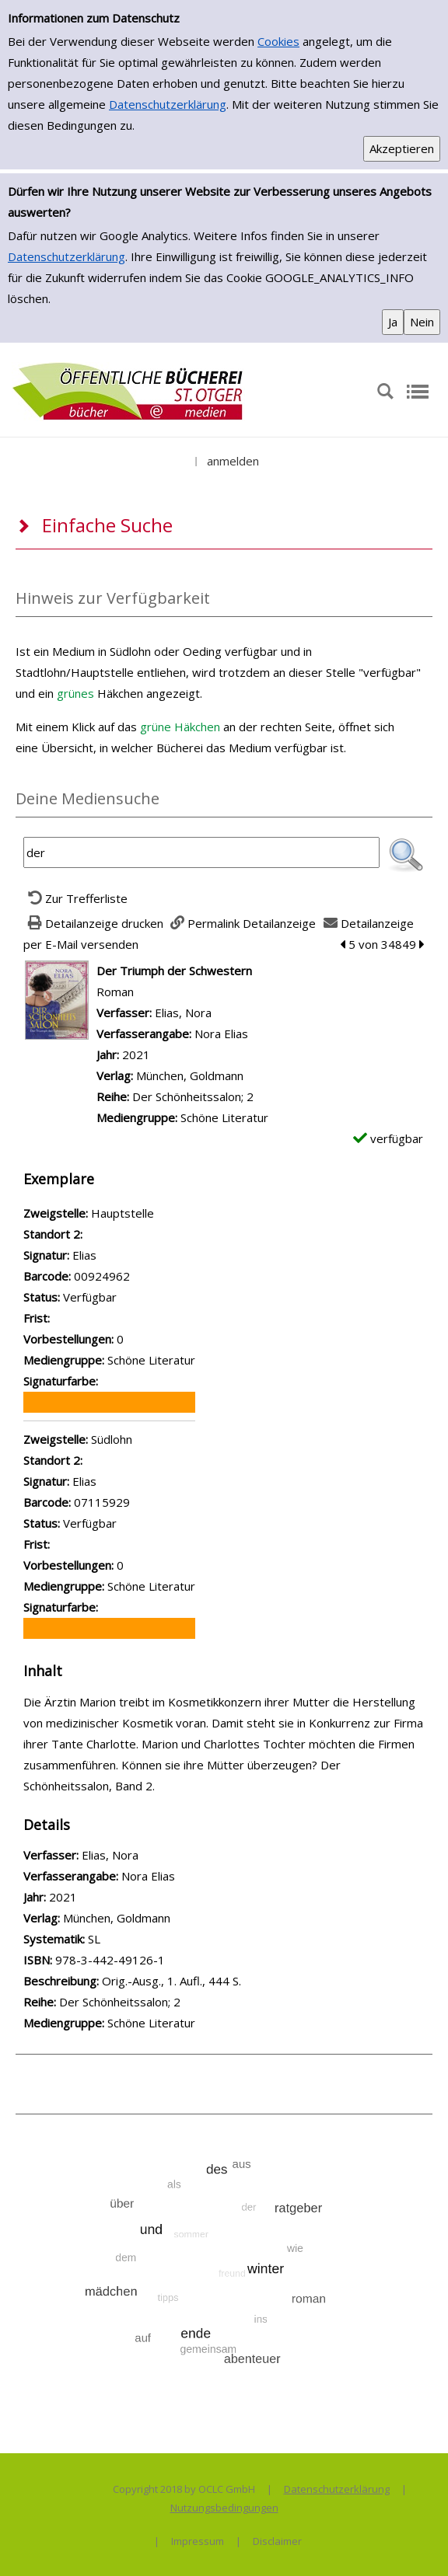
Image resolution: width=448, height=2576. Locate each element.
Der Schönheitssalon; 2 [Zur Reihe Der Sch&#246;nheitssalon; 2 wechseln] (193, 1096)
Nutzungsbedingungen (224, 2508)
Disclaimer (277, 2541)
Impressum (197, 2541)
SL (94, 1939)
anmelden (233, 461)
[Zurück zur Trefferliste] (75, 898)
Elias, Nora (183, 1012)
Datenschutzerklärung (167, 104)
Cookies (278, 41)
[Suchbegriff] (201, 852)
